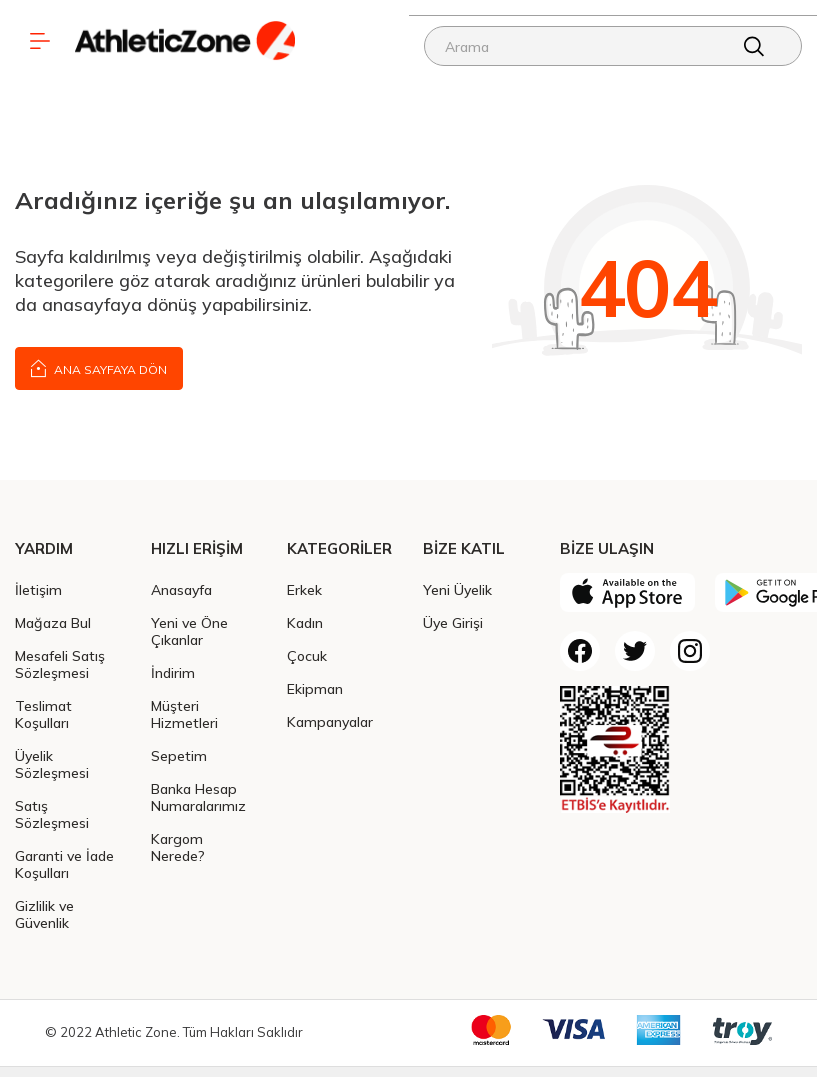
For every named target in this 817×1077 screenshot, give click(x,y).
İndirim (173, 672)
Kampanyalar (330, 721)
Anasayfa (181, 589)
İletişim (38, 589)
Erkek (304, 589)
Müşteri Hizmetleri (184, 714)
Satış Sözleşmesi (52, 814)
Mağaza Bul (53, 622)
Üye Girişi (453, 622)
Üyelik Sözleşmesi (52, 764)
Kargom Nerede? (178, 847)
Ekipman (315, 688)
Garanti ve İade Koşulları (64, 864)
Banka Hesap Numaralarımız (198, 797)
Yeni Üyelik (457, 589)
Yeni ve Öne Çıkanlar (189, 631)
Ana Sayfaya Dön (99, 367)
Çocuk (307, 655)
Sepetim (179, 755)
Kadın (305, 622)
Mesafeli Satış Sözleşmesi (60, 664)
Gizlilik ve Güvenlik (44, 914)
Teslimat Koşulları (43, 714)
